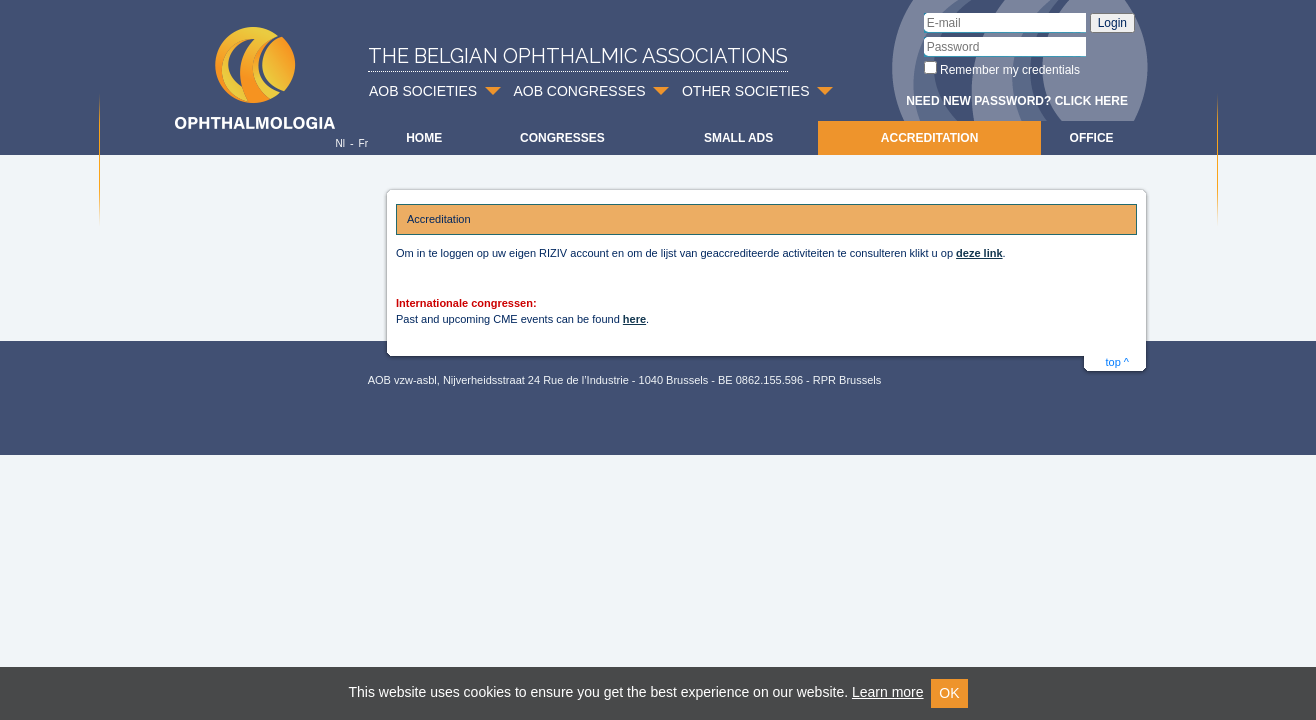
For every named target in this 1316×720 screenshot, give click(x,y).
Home (424, 138)
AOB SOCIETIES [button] (423, 91)
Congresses (562, 138)
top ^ (1117, 362)
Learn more (888, 692)
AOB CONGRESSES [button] (579, 91)
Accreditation (930, 138)
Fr (363, 143)
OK (949, 693)
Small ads (738, 138)
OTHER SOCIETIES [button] (746, 91)
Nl (339, 143)
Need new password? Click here (1017, 101)
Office (1092, 138)
